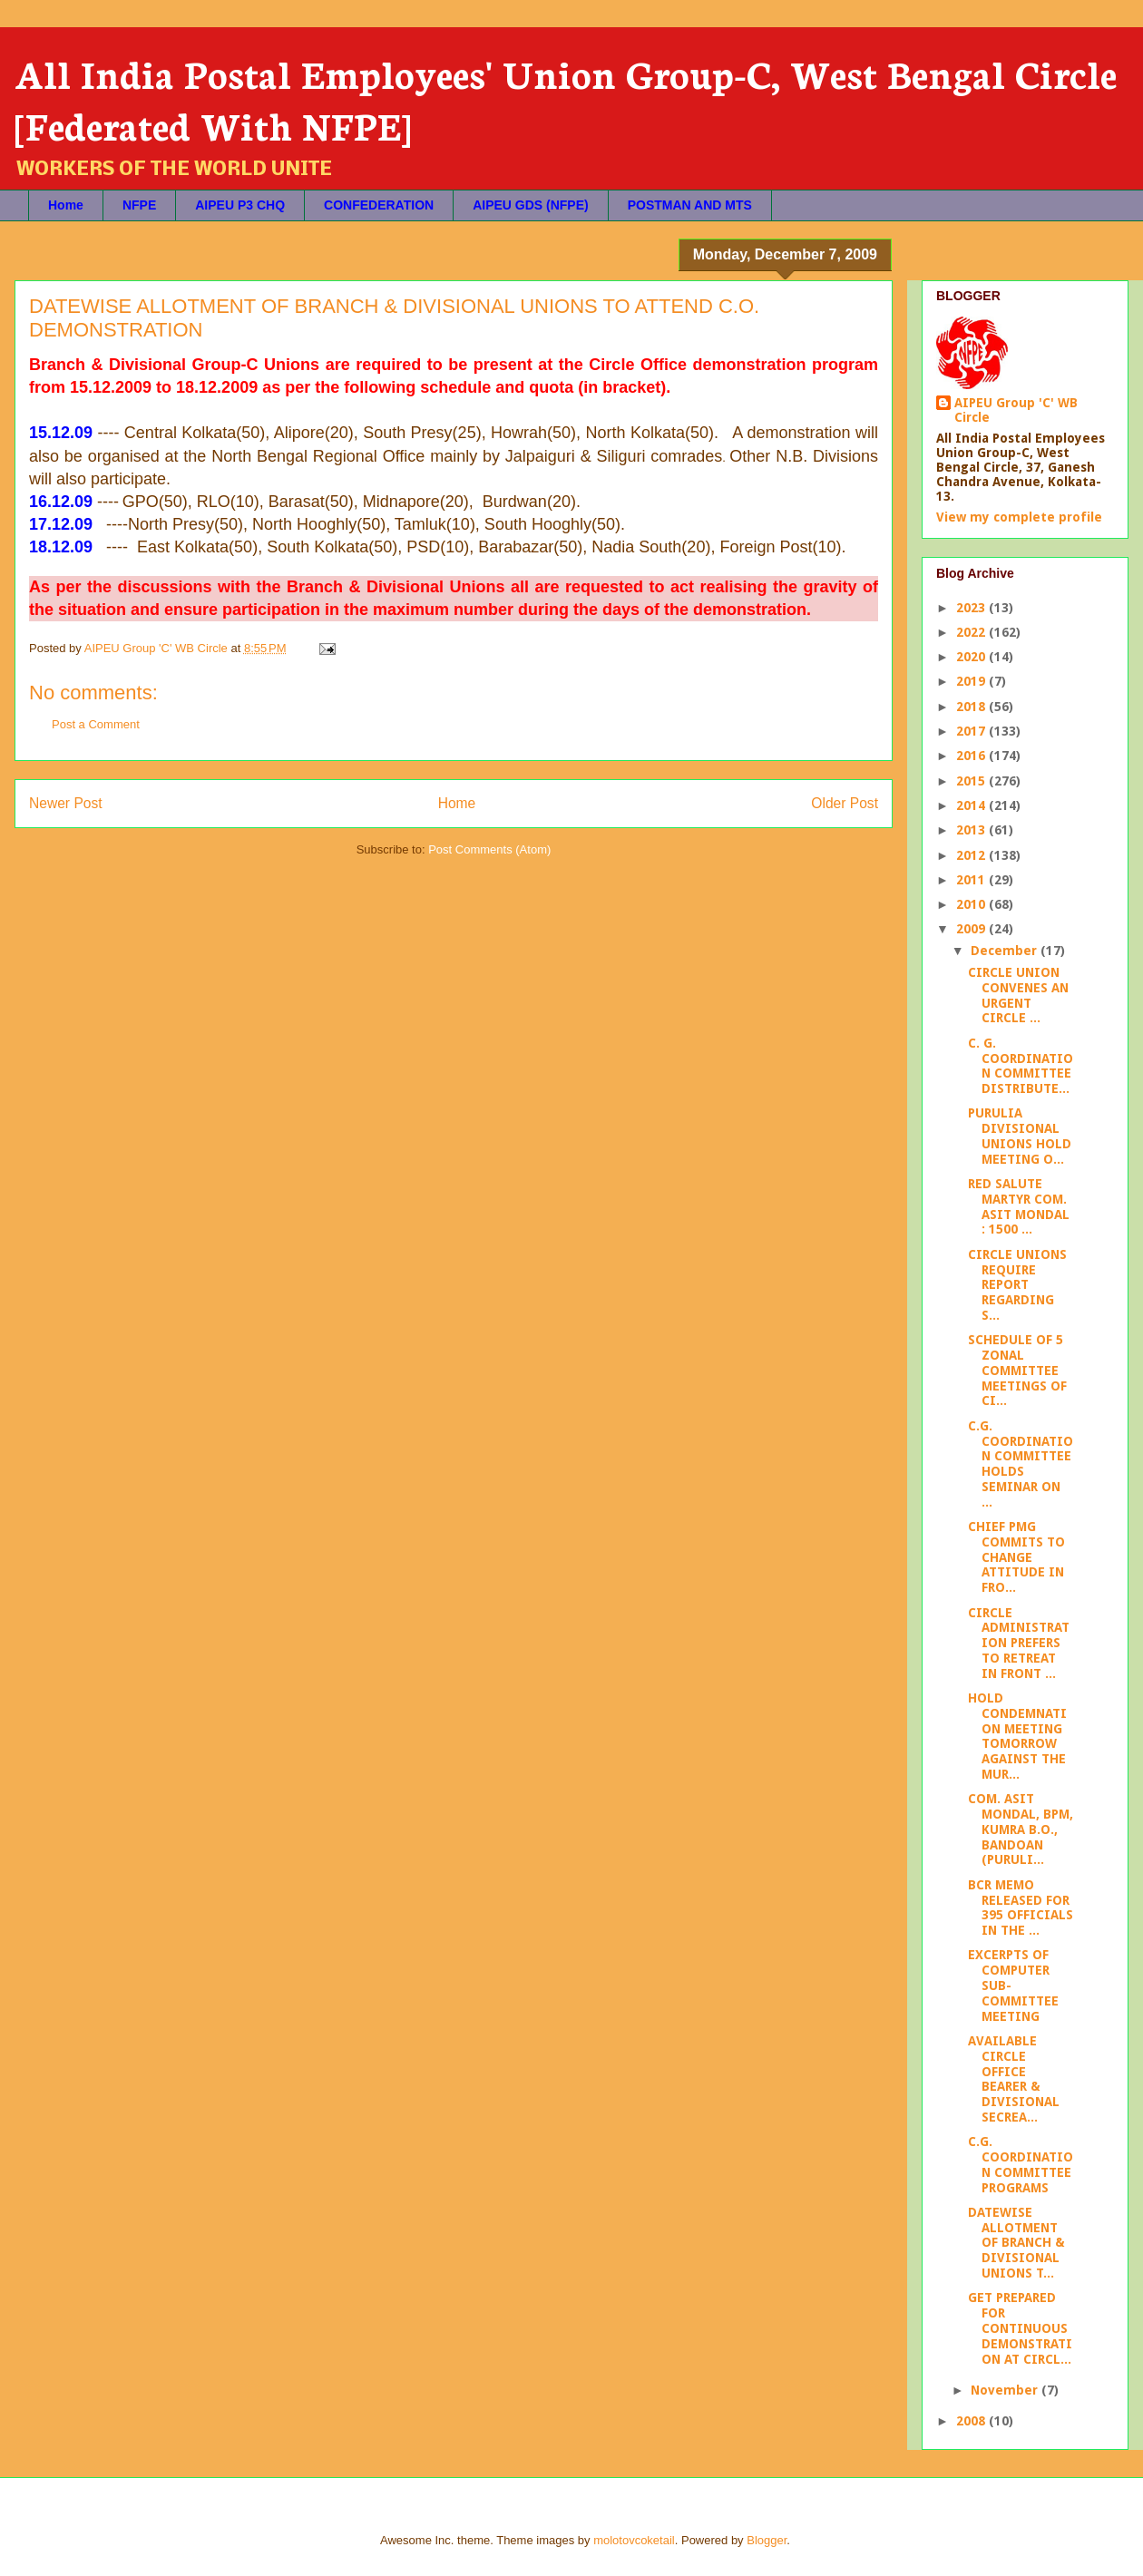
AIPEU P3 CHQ (240, 205)
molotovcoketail (634, 2540)
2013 (972, 830)
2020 (972, 656)
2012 (972, 855)
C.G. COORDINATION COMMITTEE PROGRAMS (1020, 2164)
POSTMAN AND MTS (690, 205)
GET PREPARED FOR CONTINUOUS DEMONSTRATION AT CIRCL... (1020, 2328)
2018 (972, 706)
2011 (972, 880)
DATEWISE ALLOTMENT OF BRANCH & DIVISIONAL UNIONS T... (1016, 2242)
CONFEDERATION (379, 205)
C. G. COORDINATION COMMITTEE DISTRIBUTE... (1020, 1066)
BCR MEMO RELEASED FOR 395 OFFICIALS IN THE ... (1020, 1907)
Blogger (766, 2540)
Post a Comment (96, 724)
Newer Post (66, 803)
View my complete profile (1019, 517)
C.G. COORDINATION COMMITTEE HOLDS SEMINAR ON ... (1020, 1464)
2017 (972, 731)
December (1005, 950)
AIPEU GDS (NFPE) (531, 205)
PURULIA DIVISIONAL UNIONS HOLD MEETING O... (1019, 1136)
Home (65, 205)
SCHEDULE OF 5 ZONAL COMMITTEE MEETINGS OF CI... (1017, 1370)
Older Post (844, 803)
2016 (972, 755)
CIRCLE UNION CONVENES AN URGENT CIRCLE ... (1018, 995)
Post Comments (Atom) (489, 849)
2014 (972, 805)
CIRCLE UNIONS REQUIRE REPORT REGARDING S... (1017, 1284)
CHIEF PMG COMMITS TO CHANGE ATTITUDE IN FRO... (1016, 1557)
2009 (972, 929)
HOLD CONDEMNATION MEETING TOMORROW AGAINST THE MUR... (1017, 1736)
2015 (972, 781)
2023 (972, 607)
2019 (972, 681)
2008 (972, 2421)
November (1006, 2390)
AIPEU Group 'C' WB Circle (1016, 409)
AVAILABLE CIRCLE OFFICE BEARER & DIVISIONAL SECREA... (1014, 2079)
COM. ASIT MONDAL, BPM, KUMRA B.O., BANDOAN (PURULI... (1020, 1829)
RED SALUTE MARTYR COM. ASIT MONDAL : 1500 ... (1019, 1206)
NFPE (139, 205)
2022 (972, 632)
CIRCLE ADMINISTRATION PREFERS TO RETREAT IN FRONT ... (1019, 1643)
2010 (972, 904)
